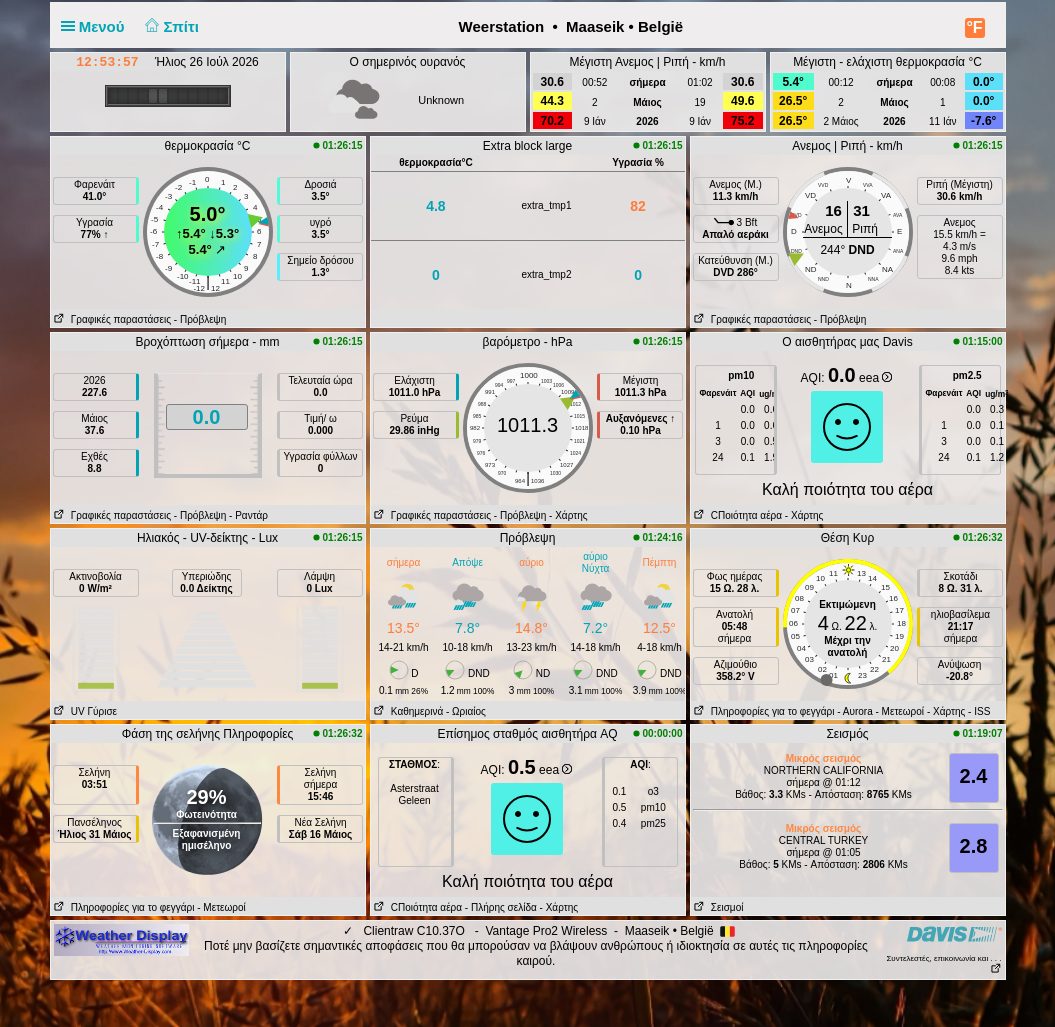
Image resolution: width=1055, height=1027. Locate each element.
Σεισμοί (717, 907)
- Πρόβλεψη (200, 319)
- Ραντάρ (248, 515)
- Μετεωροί (900, 711)
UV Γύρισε (84, 711)
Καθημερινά (407, 711)
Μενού (97, 26)
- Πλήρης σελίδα (501, 907)
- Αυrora (854, 711)
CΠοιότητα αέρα (737, 515)
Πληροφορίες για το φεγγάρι (763, 711)
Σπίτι (170, 26)
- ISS (979, 711)
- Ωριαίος (466, 711)
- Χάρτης (568, 515)
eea (875, 378)
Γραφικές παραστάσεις (111, 319)
